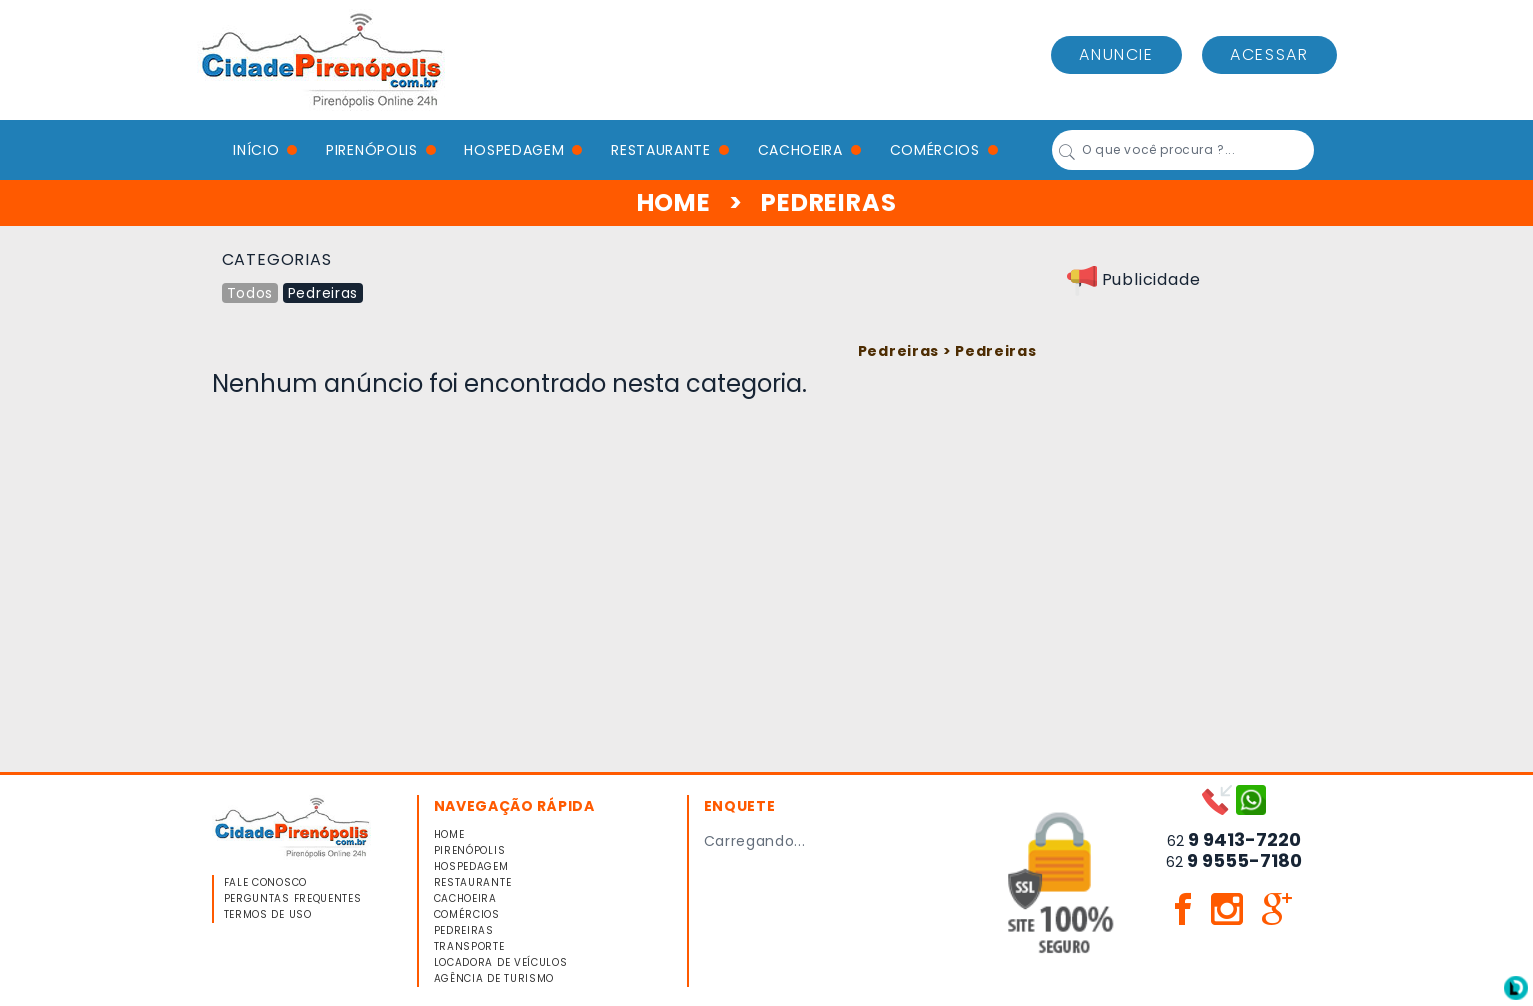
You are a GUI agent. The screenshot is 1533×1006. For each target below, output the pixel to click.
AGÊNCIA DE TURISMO (494, 978)
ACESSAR (1269, 54)
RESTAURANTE (661, 150)
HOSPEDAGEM (514, 150)
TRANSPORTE (469, 946)
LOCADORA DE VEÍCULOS (501, 962)
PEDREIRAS (464, 930)
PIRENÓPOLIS (372, 150)
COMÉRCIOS (935, 150)
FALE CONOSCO (265, 882)
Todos (250, 293)
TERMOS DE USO (268, 914)
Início (256, 150)
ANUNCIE (1116, 54)
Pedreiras (323, 293)
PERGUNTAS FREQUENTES (293, 898)
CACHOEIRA (800, 150)
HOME (674, 202)
